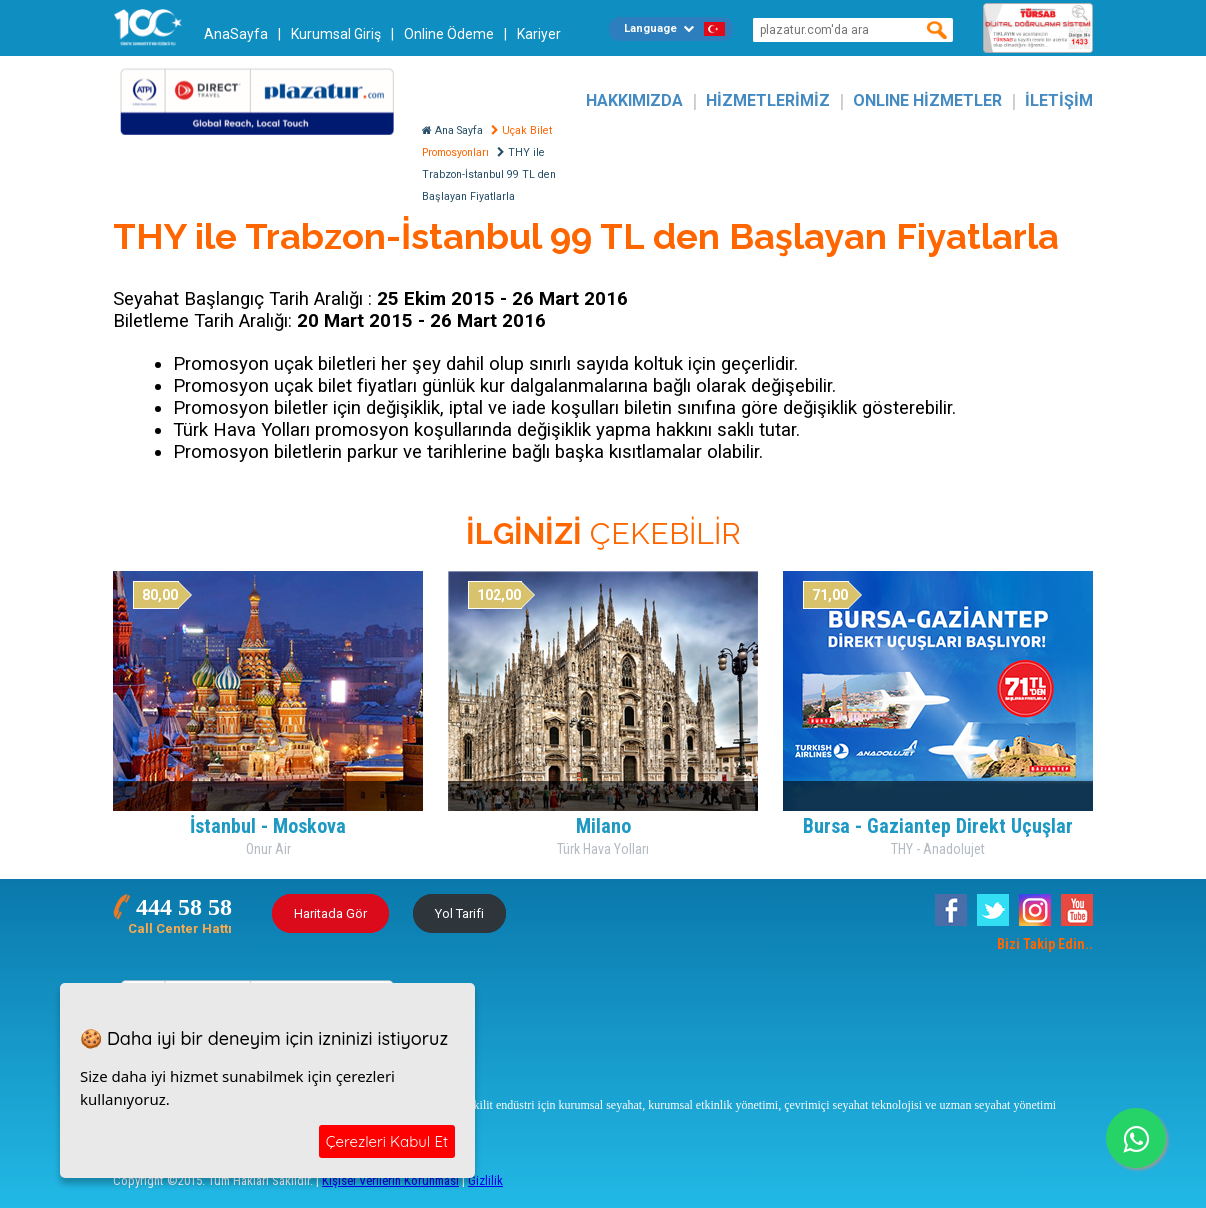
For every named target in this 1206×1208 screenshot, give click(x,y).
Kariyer (539, 34)
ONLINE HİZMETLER (927, 100)
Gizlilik (485, 1180)
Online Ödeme (449, 34)
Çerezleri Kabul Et (387, 1141)
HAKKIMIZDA (634, 100)
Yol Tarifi (459, 913)
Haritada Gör (330, 913)
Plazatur (263, 100)
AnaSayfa (236, 34)
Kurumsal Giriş (336, 34)
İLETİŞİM (1059, 100)
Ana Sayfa (452, 130)
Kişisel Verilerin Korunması (390, 1180)
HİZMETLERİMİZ (768, 100)
